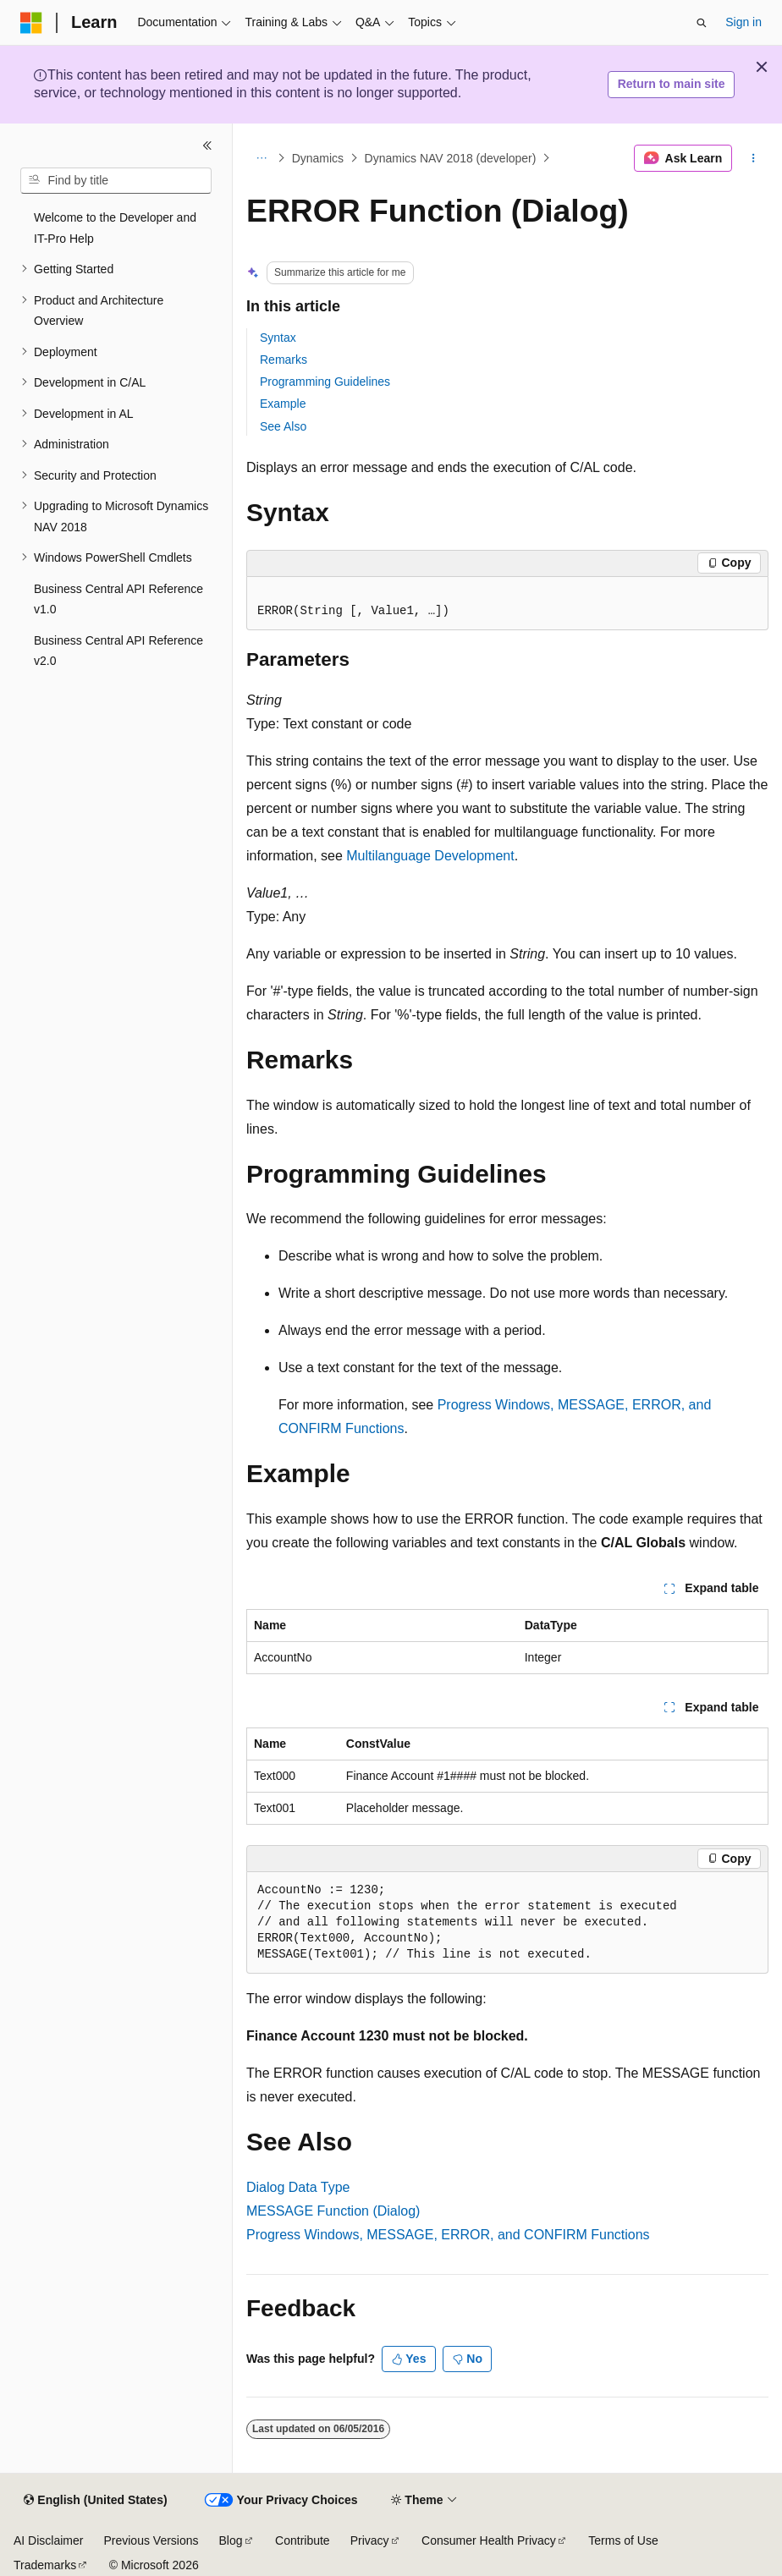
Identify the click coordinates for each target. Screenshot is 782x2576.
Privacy (369, 2540)
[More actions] (753, 158)
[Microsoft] (31, 23)
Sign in (743, 22)
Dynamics (318, 158)
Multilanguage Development (430, 856)
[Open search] (702, 23)
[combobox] (116, 181)
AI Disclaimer (48, 2540)
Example (283, 403)
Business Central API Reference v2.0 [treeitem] (118, 651)
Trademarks (45, 2565)
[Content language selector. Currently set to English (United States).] (95, 2500)
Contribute (302, 2540)
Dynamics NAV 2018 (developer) (451, 158)
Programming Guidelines (325, 381)
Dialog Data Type (298, 2187)
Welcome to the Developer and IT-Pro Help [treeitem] (115, 228)
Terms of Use (623, 2540)
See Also (283, 426)
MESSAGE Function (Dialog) (333, 2211)
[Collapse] (207, 145)
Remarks (283, 359)
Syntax (278, 337)
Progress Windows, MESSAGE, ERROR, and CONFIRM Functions (448, 2234)
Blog (231, 2540)
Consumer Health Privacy (488, 2540)
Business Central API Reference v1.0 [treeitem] (118, 599)
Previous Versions (150, 2540)
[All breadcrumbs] (261, 158)
